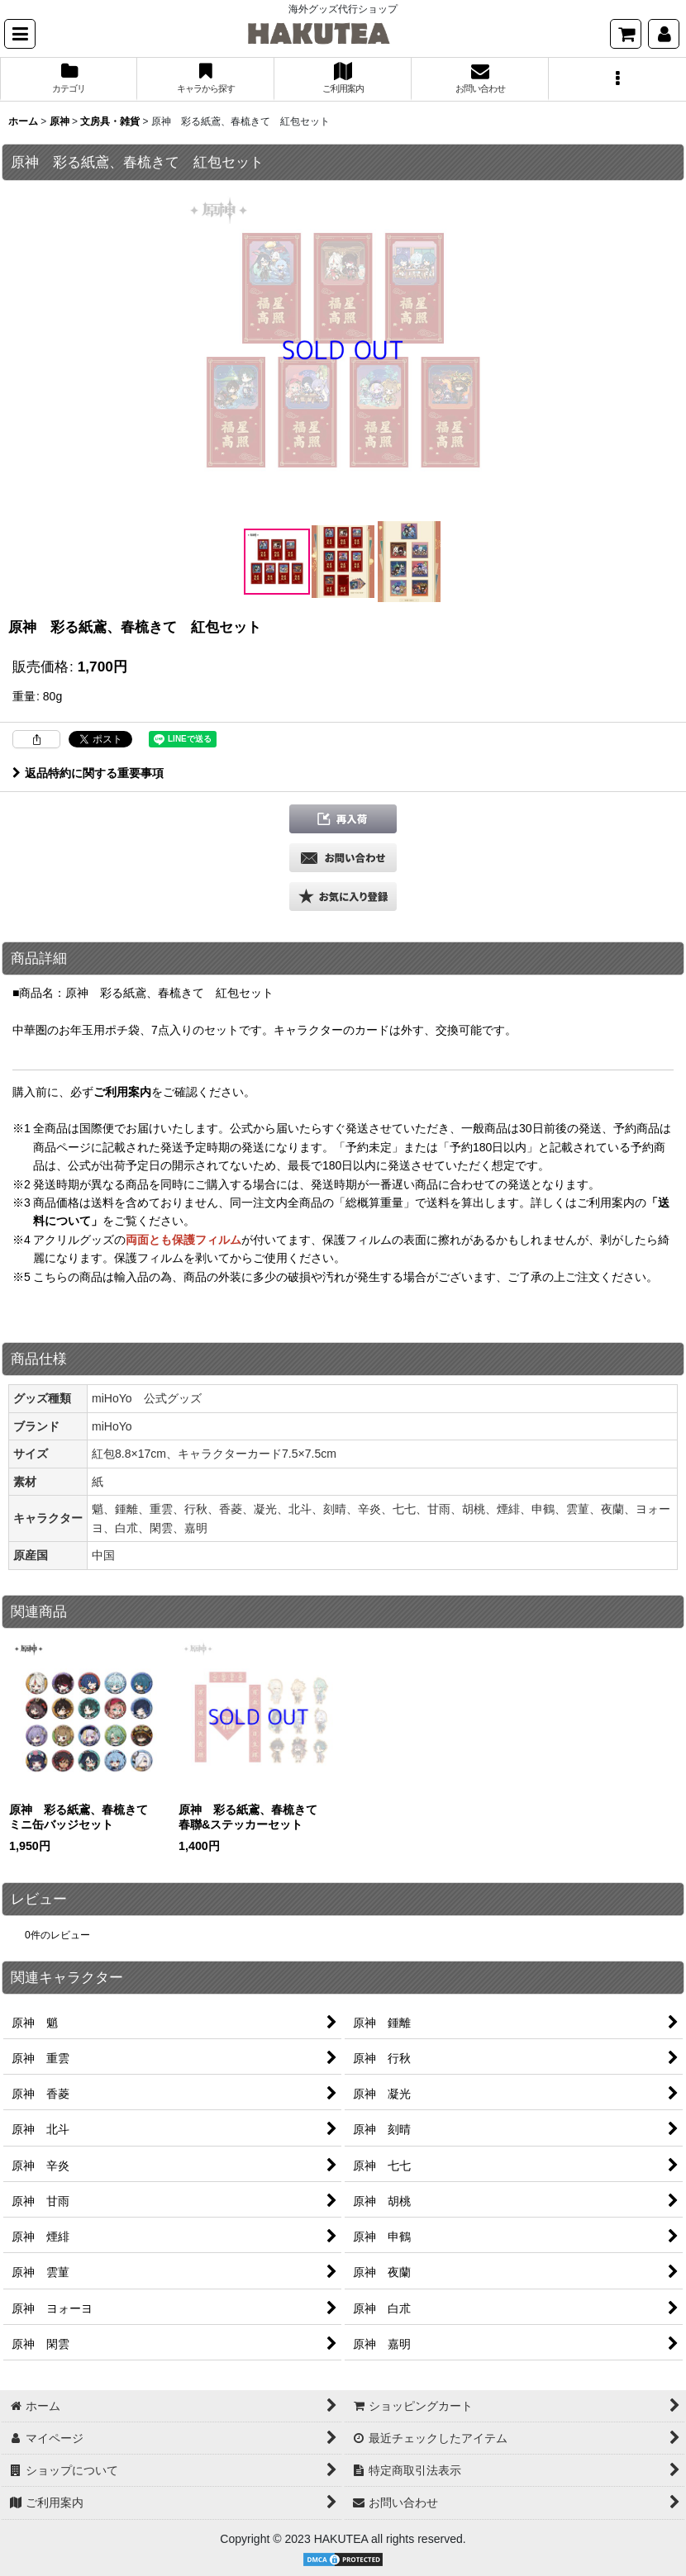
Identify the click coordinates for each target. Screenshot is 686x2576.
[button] (20, 34)
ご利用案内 (122, 1091)
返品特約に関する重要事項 (88, 773)
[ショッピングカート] (625, 34)
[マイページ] (663, 34)
